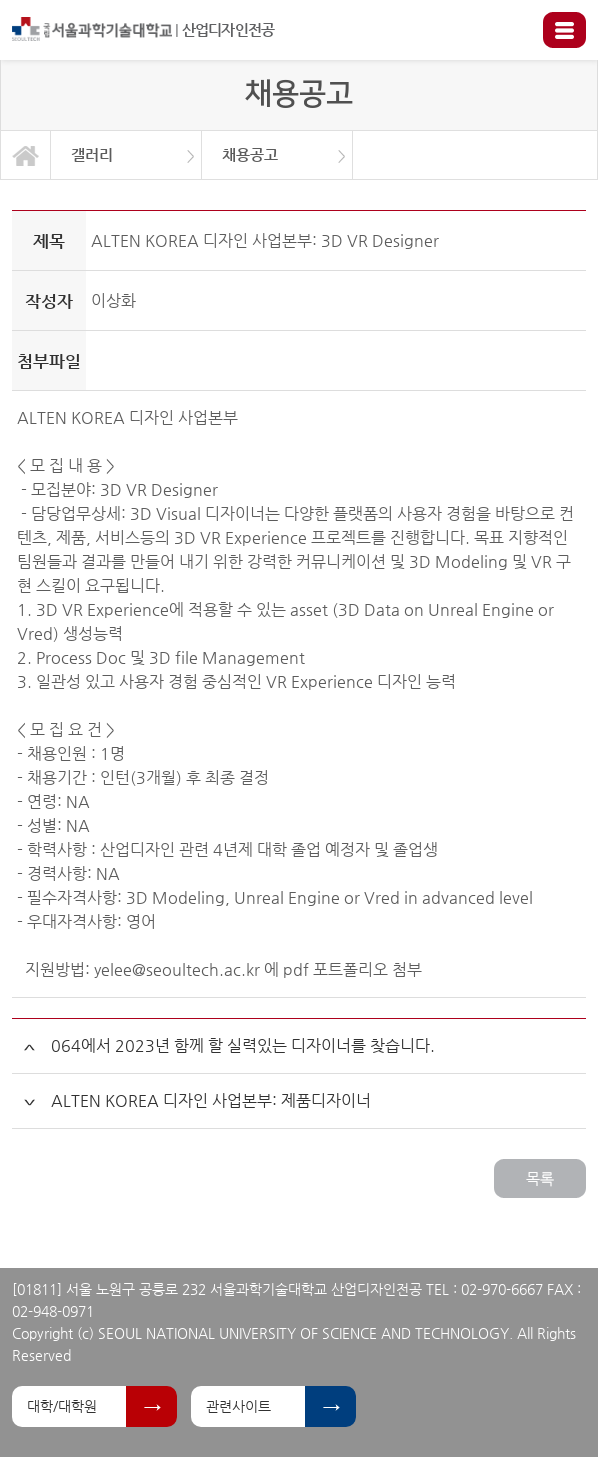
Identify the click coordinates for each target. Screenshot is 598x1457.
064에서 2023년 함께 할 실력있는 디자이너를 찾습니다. (243, 1045)
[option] (126, 155)
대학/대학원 (62, 1406)
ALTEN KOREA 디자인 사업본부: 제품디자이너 (211, 1100)
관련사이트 (238, 1406)
